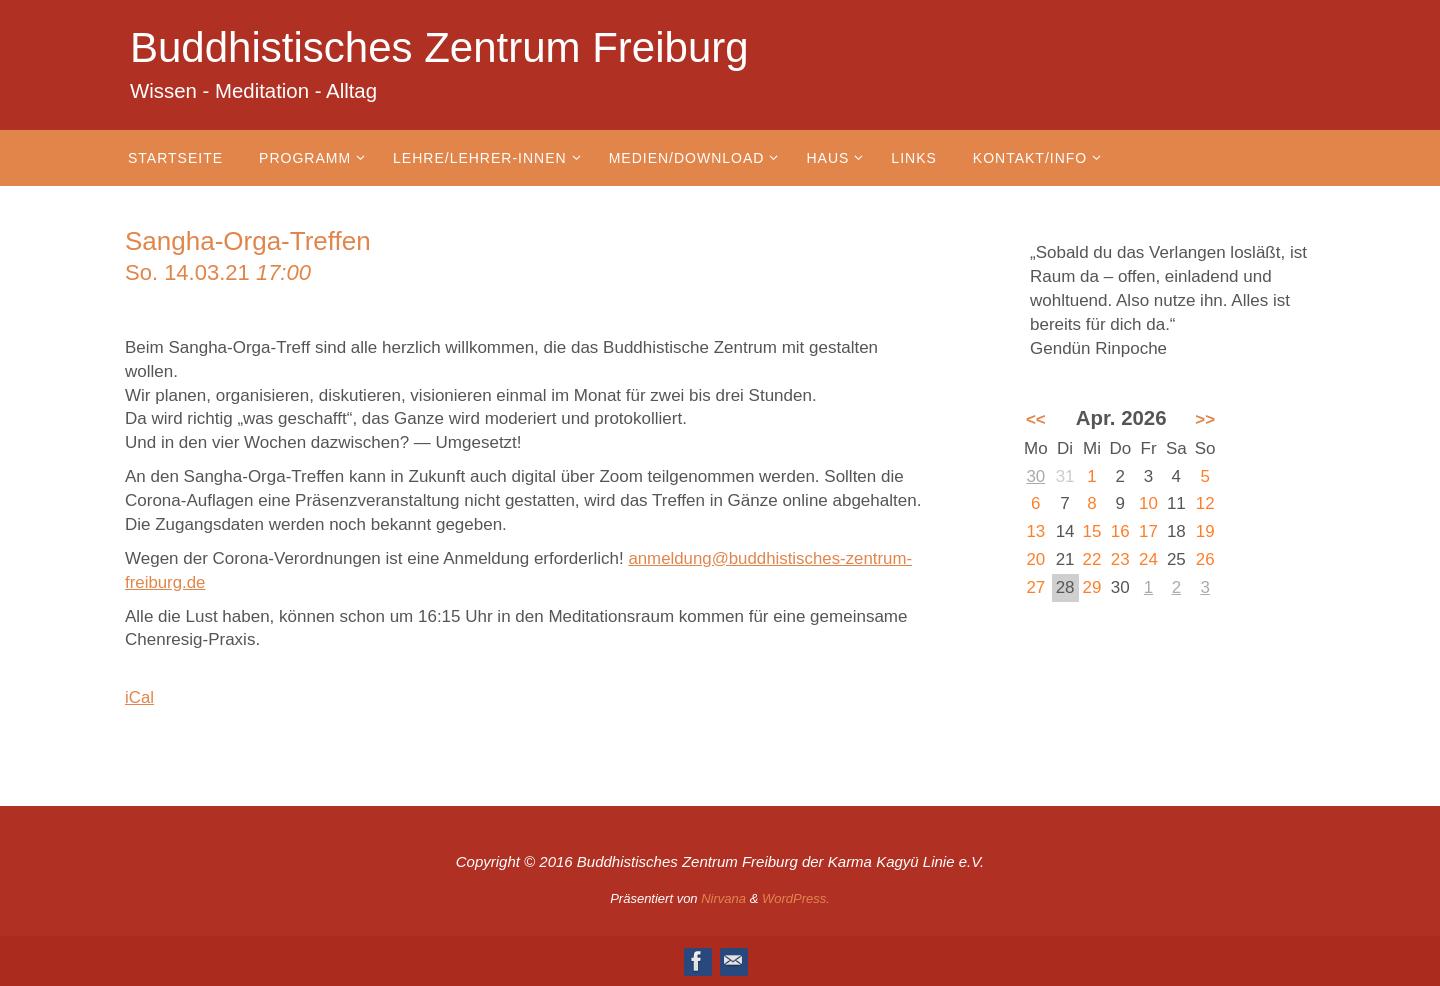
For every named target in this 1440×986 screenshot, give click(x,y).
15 (1092, 531)
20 (1035, 559)
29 (1092, 587)
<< (1036, 419)
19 (1205, 531)
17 (1148, 531)
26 (1205, 559)
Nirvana (723, 898)
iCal (139, 697)
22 (1092, 559)
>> (1205, 419)
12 (1205, 503)
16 (1120, 531)
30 (1035, 476)
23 (1120, 559)
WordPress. (796, 898)
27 (1035, 587)
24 (1148, 559)
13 (1035, 531)
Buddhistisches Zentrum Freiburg (439, 47)
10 (1148, 503)
